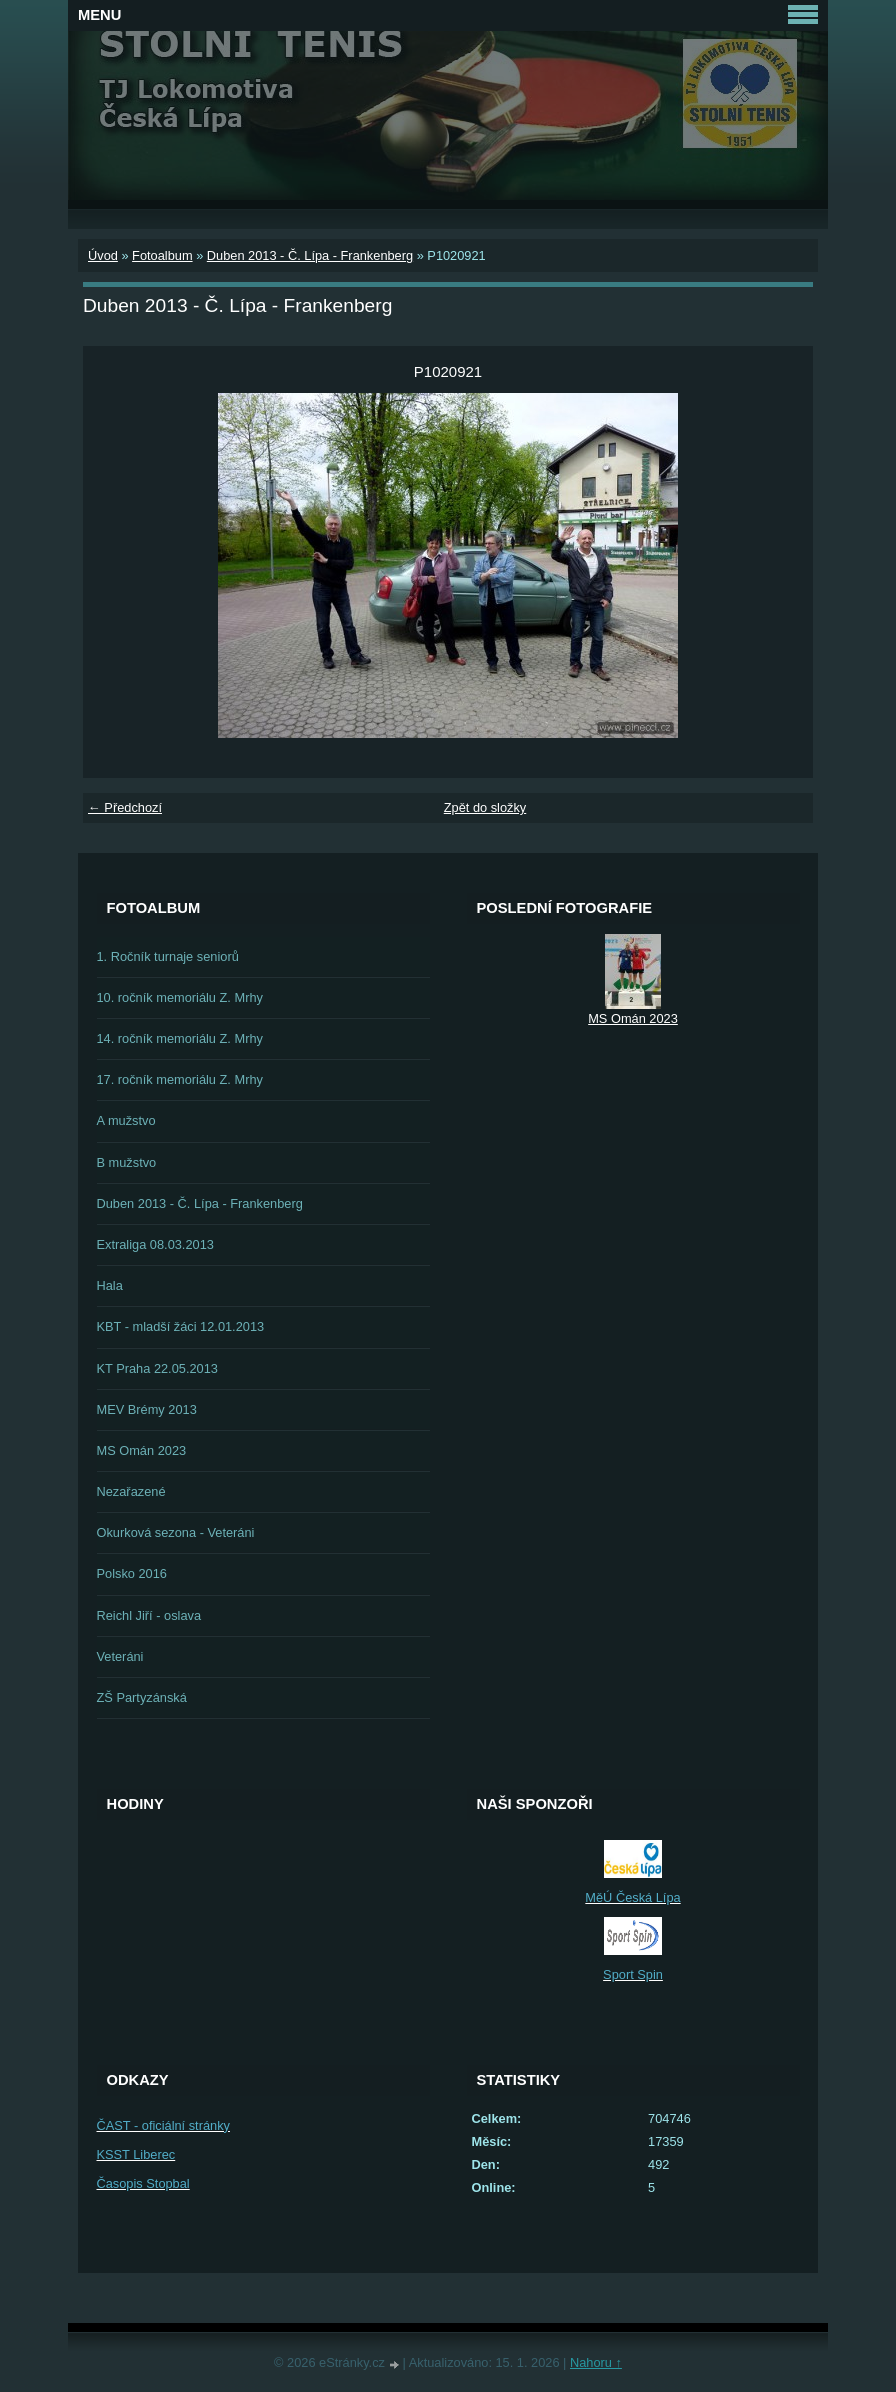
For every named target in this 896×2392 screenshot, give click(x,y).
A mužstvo (126, 1120)
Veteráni (120, 1656)
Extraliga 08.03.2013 (155, 1244)
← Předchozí (125, 807)
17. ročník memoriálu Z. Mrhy (180, 1079)
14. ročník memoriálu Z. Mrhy (180, 1038)
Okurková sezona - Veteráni (176, 1532)
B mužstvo (127, 1162)
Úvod (103, 255)
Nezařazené (131, 1491)
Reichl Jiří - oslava (149, 1615)
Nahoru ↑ (596, 2362)
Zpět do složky (485, 807)
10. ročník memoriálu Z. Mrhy (180, 997)
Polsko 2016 (132, 1573)
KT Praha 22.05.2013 (157, 1368)
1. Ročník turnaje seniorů (168, 956)
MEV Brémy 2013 (147, 1409)
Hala (110, 1285)
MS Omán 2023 (142, 1450)
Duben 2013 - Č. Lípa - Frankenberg (310, 255)
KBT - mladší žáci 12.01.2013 (181, 1326)
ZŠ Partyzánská (142, 1697)
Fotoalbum (162, 255)
